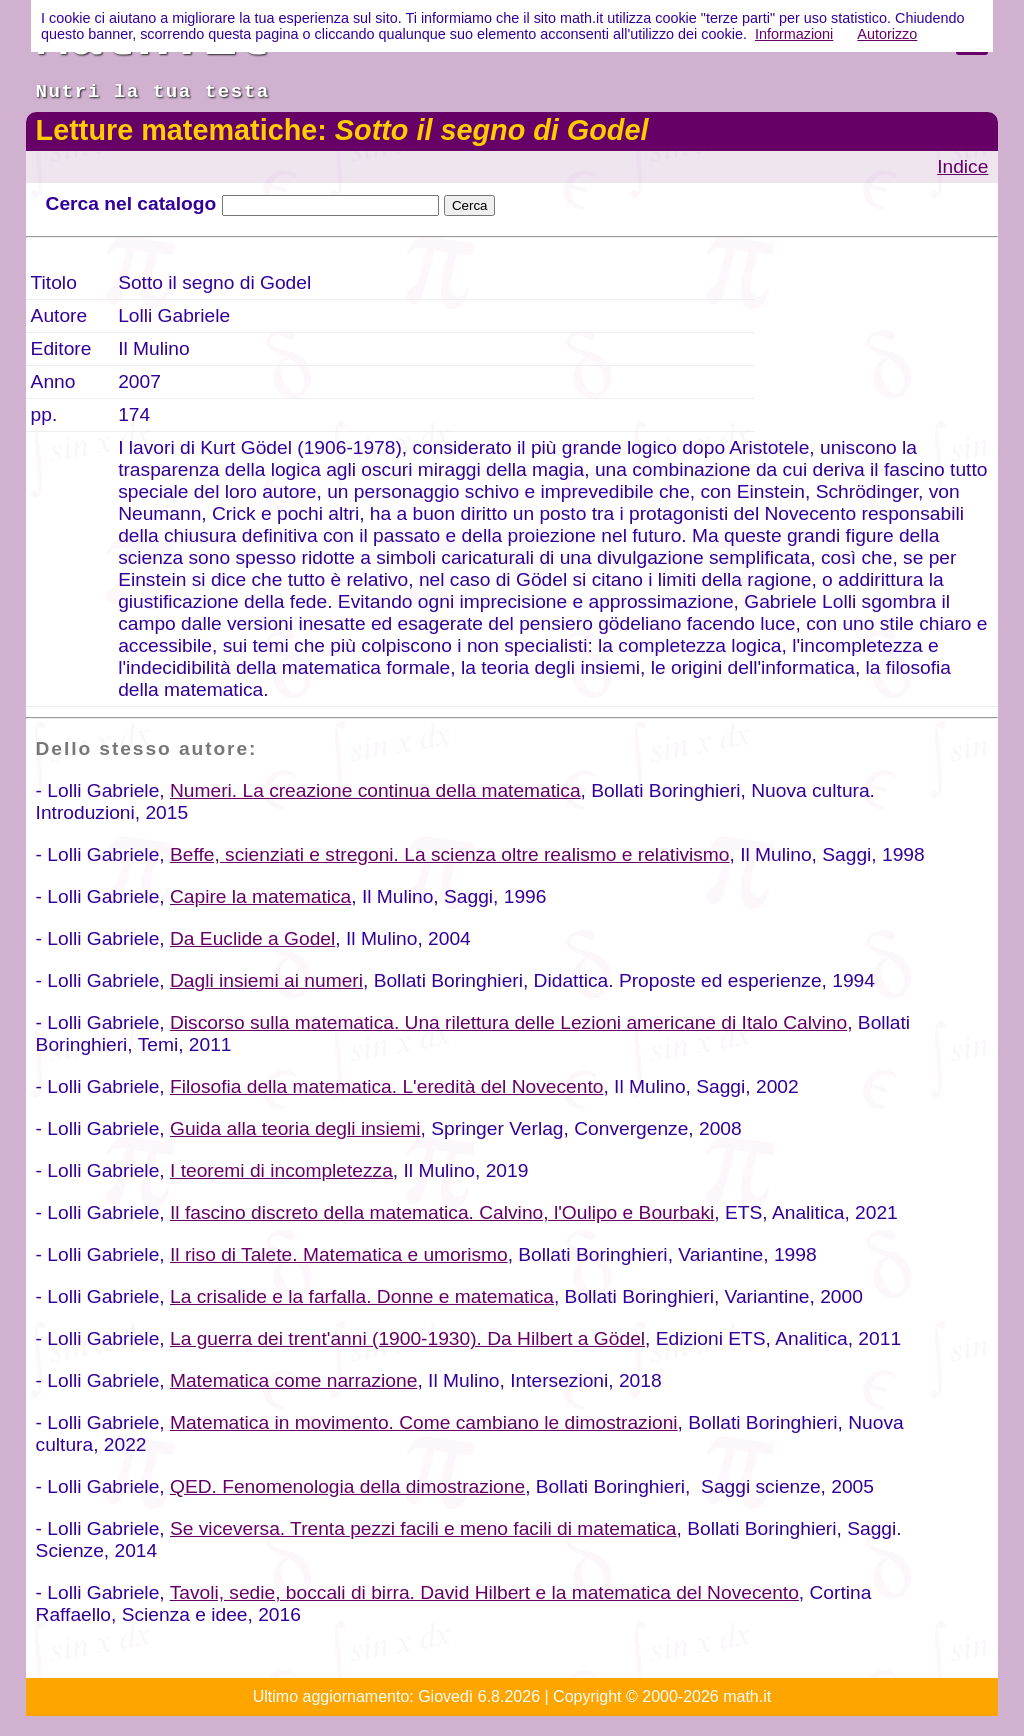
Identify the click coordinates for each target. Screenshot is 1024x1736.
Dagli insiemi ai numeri (266, 980)
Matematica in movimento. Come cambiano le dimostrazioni (424, 1422)
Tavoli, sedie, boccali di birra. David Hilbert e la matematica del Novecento (484, 1592)
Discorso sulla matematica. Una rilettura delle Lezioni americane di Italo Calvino (508, 1022)
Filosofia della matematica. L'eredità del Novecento (386, 1086)
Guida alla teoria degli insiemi (295, 1128)
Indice (962, 166)
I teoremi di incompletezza (281, 1170)
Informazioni (794, 34)
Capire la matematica (260, 896)
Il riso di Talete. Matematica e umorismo (339, 1254)
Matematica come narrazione (293, 1380)
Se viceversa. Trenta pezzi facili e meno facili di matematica (423, 1528)
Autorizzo (887, 34)
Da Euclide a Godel (252, 938)
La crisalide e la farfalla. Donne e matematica (362, 1296)
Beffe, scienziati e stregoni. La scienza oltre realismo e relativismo (450, 854)
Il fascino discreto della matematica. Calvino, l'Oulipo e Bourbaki (442, 1212)
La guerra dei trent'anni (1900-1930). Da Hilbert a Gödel (407, 1338)
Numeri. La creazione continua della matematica (375, 790)
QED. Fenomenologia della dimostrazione (347, 1486)
